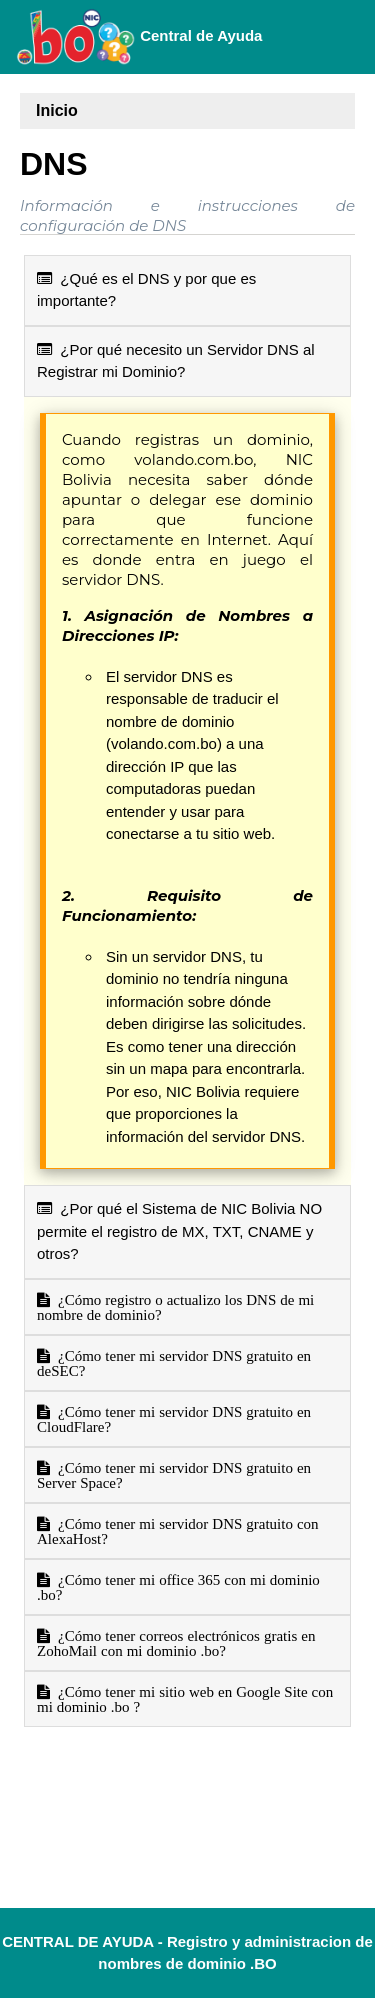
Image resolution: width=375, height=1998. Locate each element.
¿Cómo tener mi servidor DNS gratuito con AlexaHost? (178, 1531)
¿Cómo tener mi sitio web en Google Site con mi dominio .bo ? (185, 1699)
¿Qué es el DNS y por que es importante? (146, 290)
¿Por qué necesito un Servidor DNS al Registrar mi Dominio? (176, 361)
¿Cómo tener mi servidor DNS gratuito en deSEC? (174, 1363)
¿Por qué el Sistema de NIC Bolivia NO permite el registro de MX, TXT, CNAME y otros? (179, 1231)
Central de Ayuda (139, 37)
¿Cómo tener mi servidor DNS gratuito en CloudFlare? (174, 1419)
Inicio (57, 110)
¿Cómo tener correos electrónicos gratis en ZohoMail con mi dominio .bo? (176, 1643)
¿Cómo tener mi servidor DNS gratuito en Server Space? (174, 1475)
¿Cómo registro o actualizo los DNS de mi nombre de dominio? (175, 1307)
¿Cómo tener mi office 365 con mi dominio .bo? (178, 1587)
